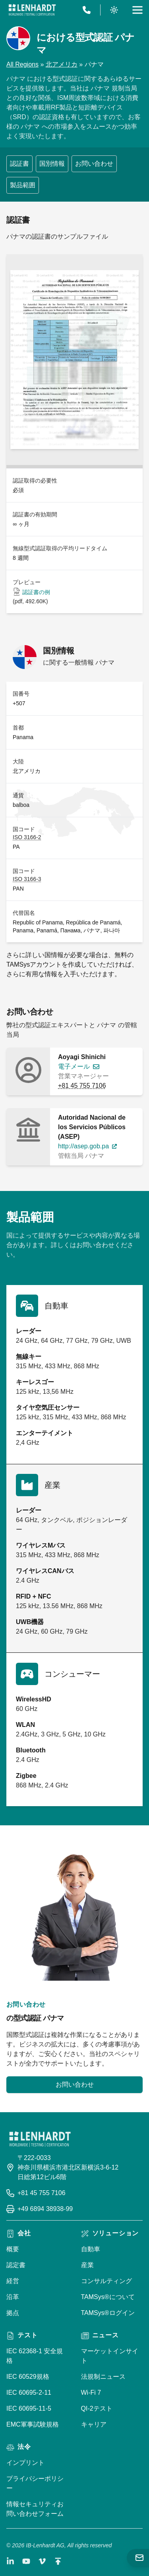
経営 (12, 2281)
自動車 (90, 2249)
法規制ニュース (103, 2376)
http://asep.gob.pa (83, 1146)
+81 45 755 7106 (82, 1085)
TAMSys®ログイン (108, 2312)
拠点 (12, 2312)
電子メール (74, 1066)
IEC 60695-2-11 (28, 2392)
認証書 (19, 163)
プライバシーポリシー (35, 2483)
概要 (12, 2249)
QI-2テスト (96, 2408)
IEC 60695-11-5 (28, 2408)
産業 (87, 2265)
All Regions (22, 64)
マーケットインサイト (109, 2356)
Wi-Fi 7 (91, 2392)
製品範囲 (22, 185)
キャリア (93, 2424)
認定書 (15, 2265)
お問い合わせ (94, 163)
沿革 (12, 2296)
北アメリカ (61, 64)
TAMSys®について (108, 2296)
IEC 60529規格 (27, 2376)
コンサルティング (106, 2281)
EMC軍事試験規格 (32, 2424)
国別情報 (52, 163)
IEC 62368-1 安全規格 (34, 2356)
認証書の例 (36, 592)
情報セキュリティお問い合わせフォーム (35, 2509)
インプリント (25, 2462)
